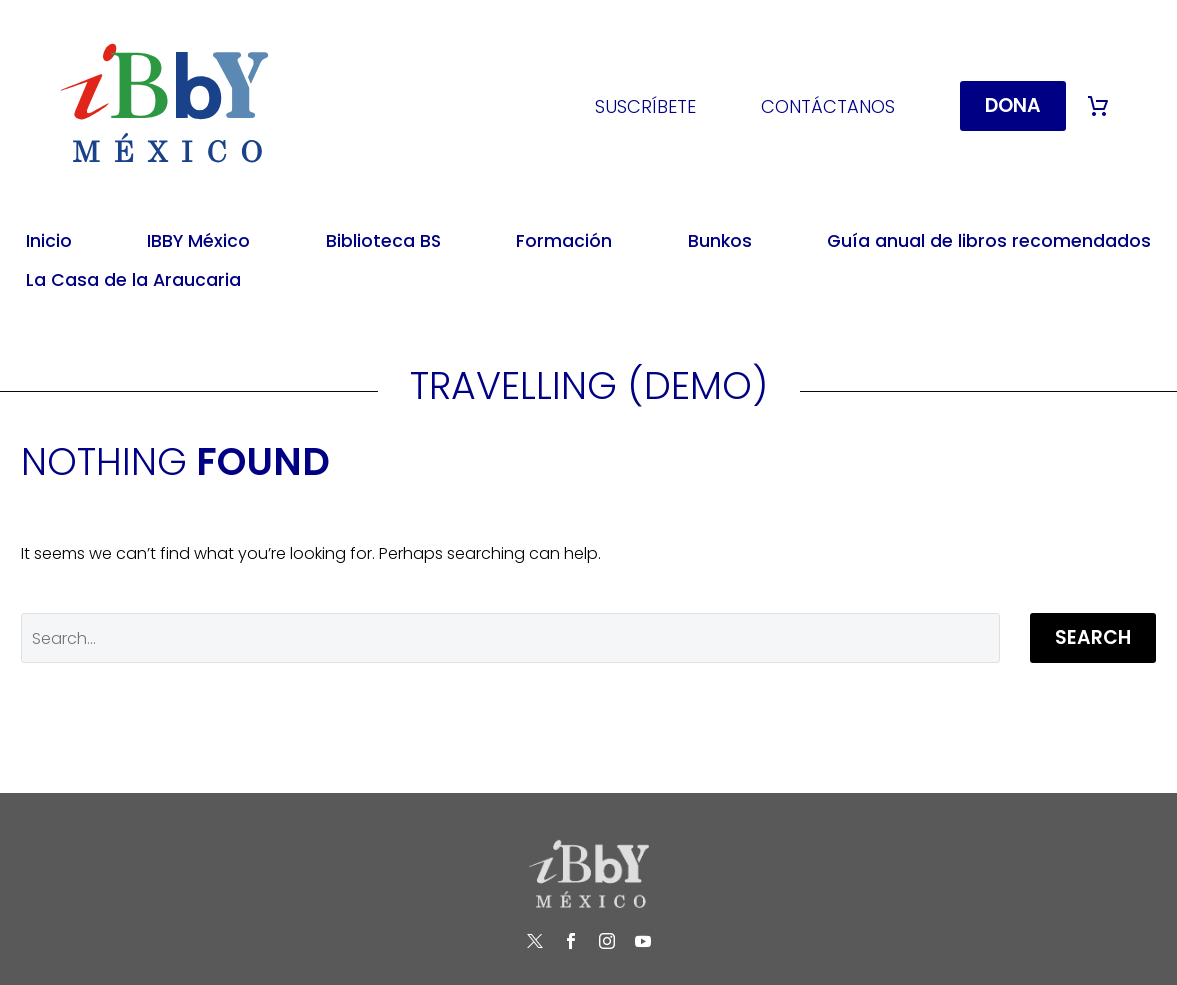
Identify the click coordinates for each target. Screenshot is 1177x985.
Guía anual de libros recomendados (989, 241)
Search (1093, 637)
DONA (1013, 105)
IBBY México (198, 241)
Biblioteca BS (383, 241)
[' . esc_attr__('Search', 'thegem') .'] (510, 638)
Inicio (49, 241)
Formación (564, 241)
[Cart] (1098, 106)
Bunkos (720, 241)
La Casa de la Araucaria (133, 280)
